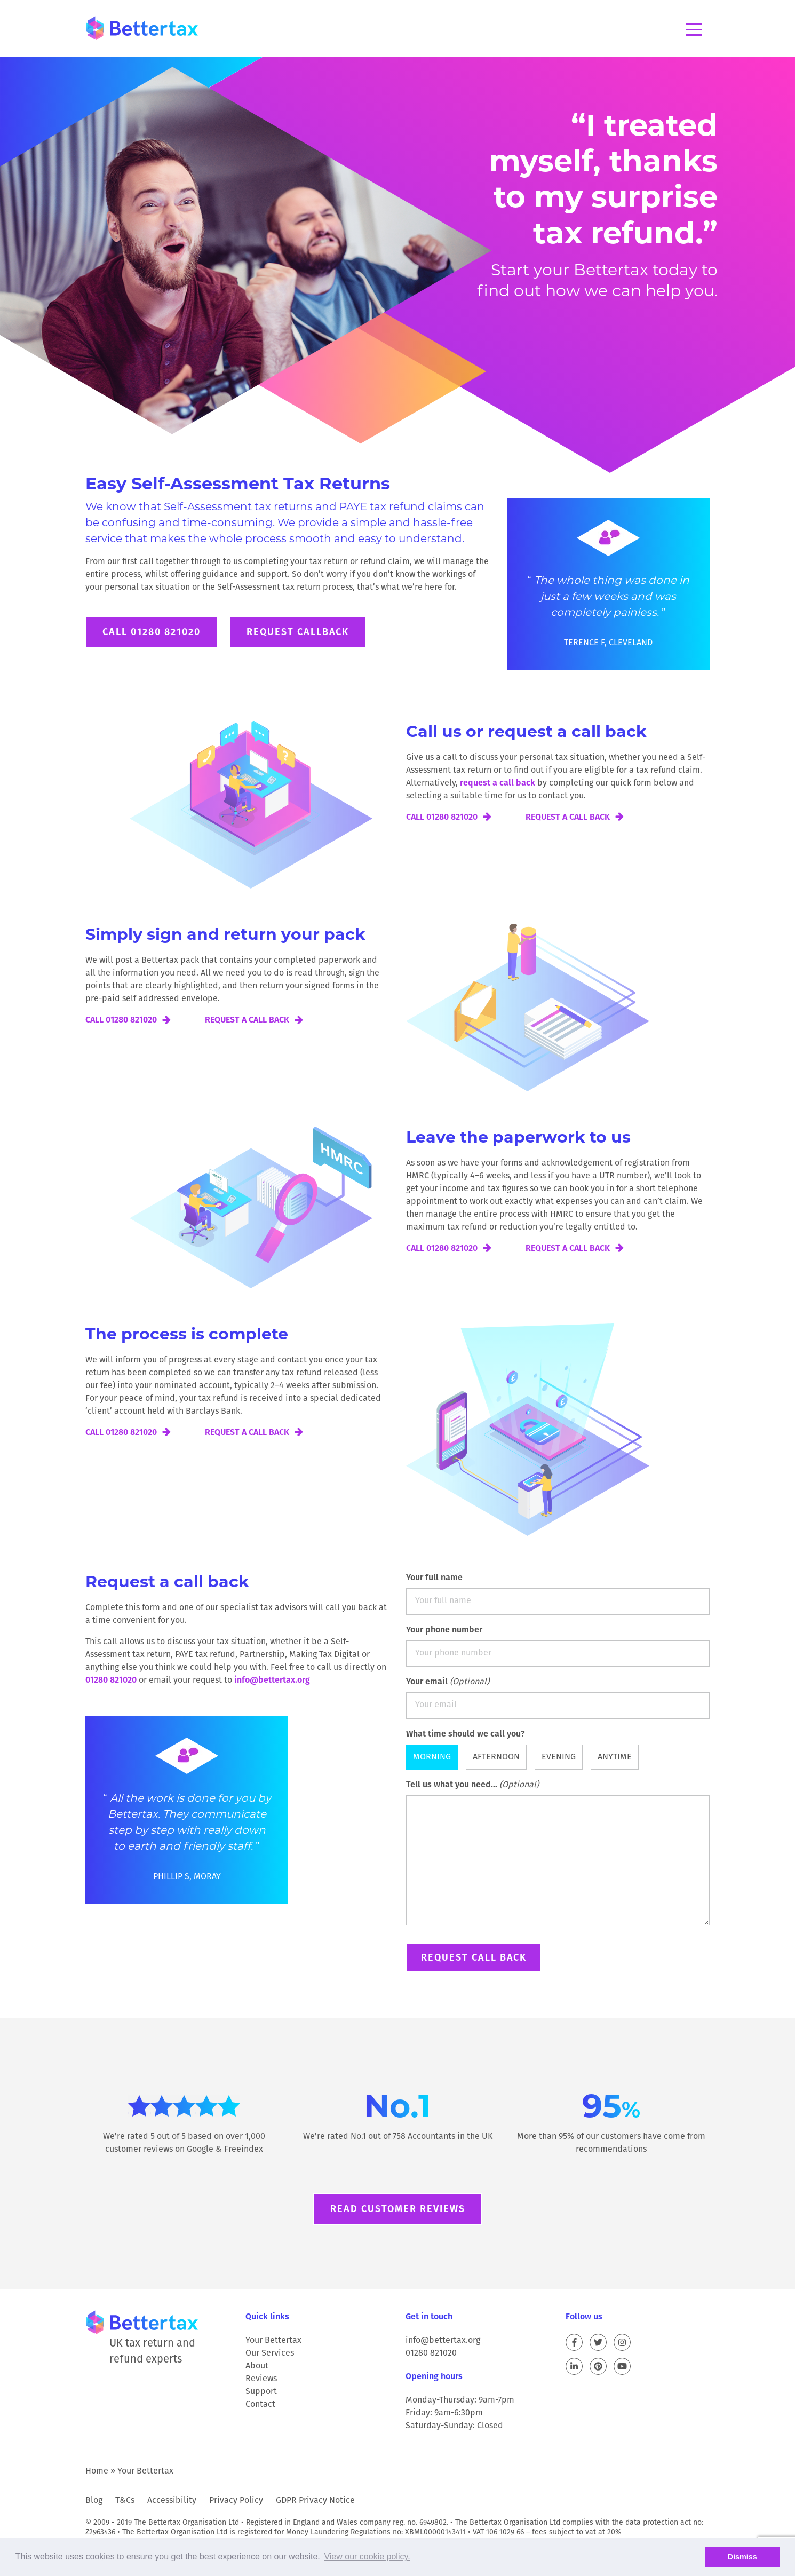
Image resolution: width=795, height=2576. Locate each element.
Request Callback (298, 631)
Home (96, 2470)
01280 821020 (111, 1680)
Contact (260, 2404)
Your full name (558, 1593)
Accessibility (171, 2500)
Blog (93, 2500)
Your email (558, 1697)
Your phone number (558, 1645)
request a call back (497, 782)
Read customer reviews (397, 2208)
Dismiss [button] (742, 2557)
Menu (694, 29)
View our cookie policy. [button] (367, 2556)
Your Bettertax (273, 2340)
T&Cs (124, 2500)
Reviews (261, 2378)
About (256, 2365)
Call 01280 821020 (151, 631)
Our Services (269, 2353)
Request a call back (568, 817)
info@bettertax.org (272, 1680)
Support (261, 2391)
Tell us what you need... (558, 1853)
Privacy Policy (236, 2500)
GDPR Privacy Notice (315, 2500)
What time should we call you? (465, 1733)
